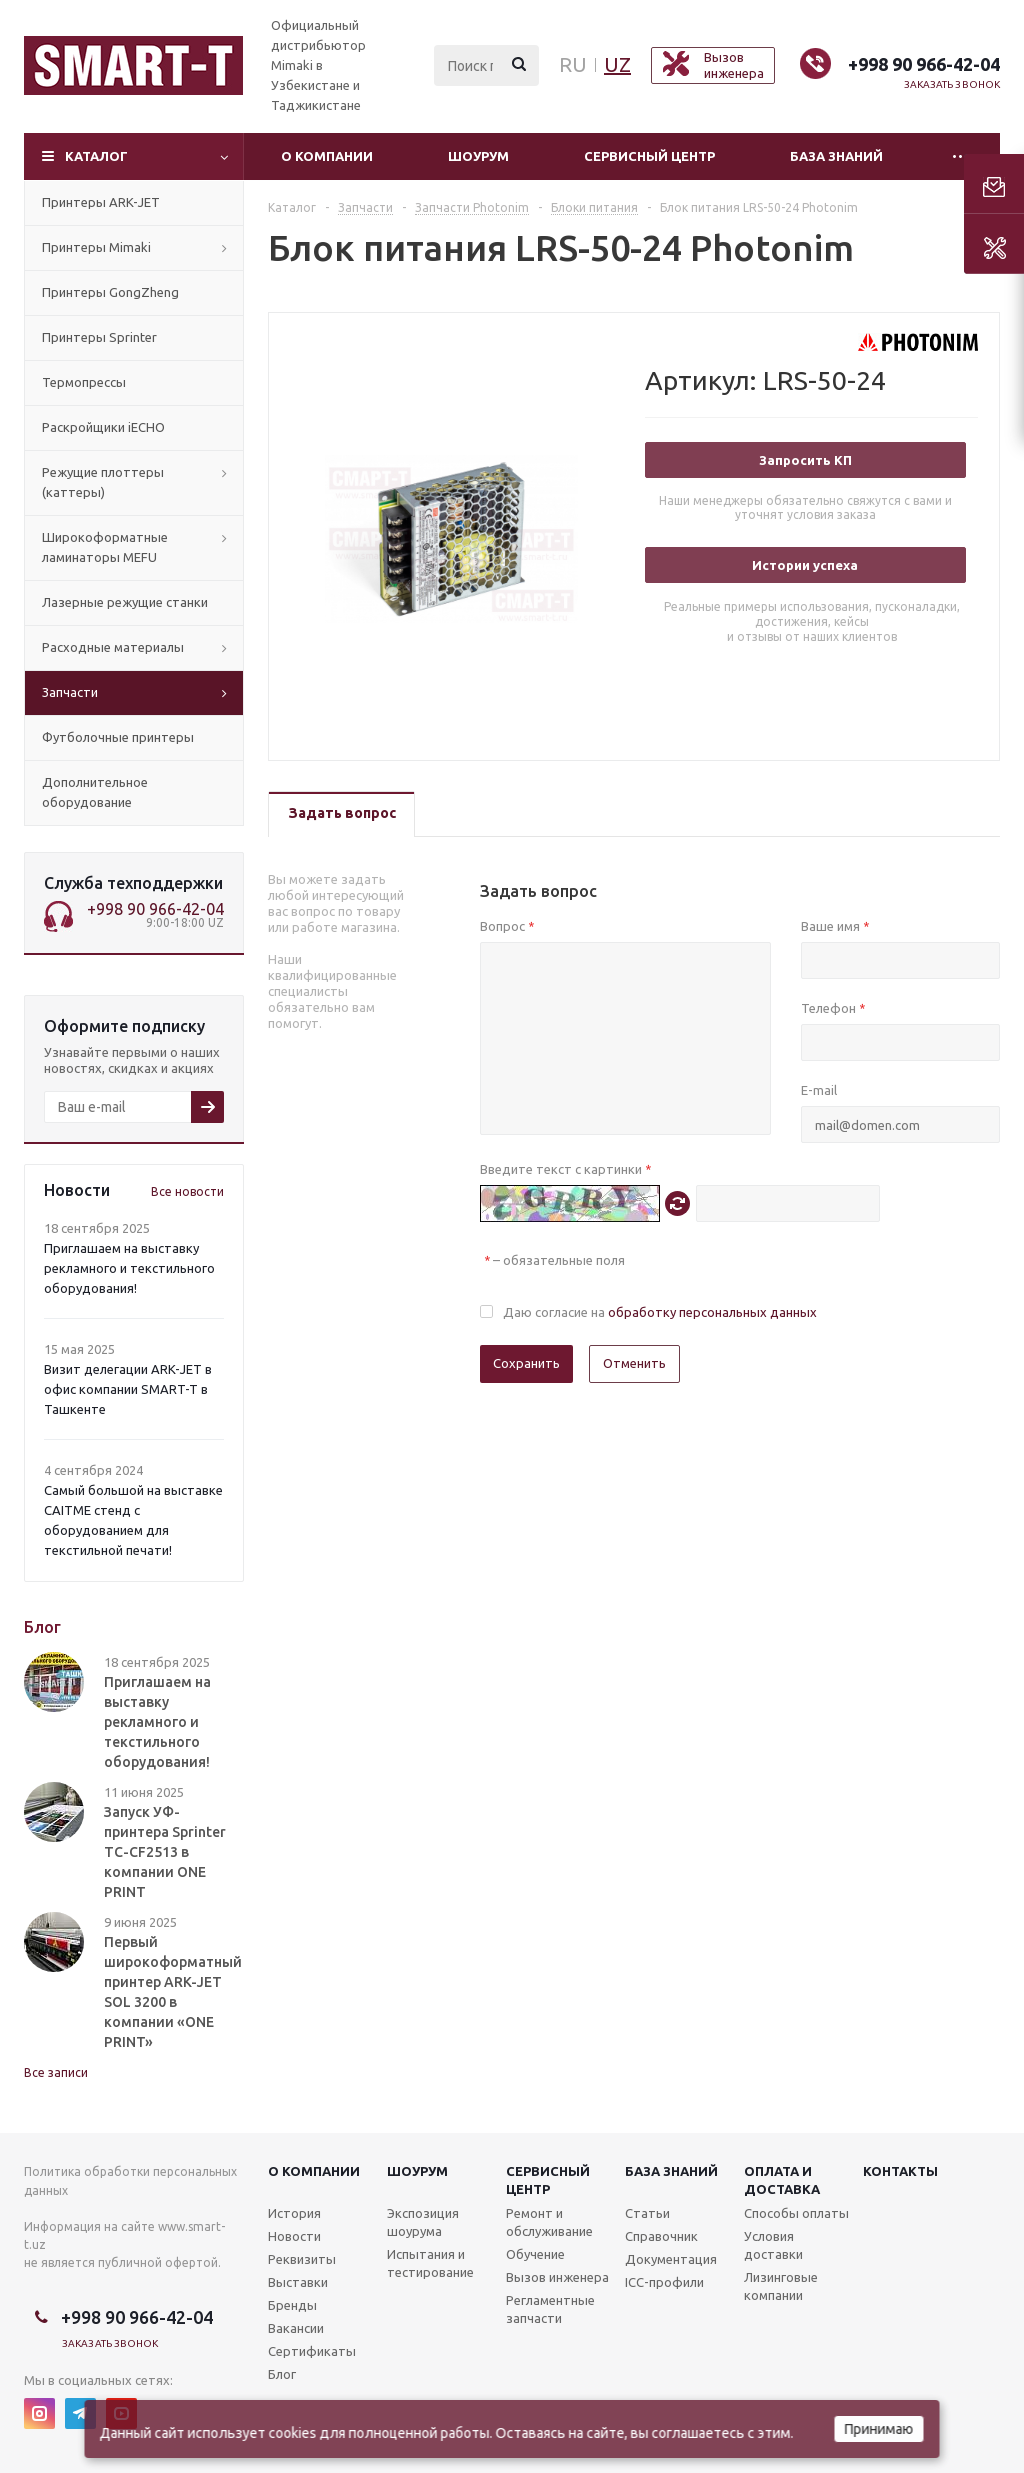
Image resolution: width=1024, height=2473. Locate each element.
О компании (327, 156)
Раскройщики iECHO (103, 427)
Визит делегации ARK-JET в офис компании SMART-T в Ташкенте (128, 1389)
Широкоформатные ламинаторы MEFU (105, 547)
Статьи (647, 2213)
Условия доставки (773, 2245)
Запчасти (70, 692)
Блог (282, 2374)
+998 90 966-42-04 (924, 64)
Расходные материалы (113, 647)
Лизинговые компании (781, 2286)
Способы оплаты (796, 2213)
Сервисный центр (649, 156)
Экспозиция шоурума (423, 2222)
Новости (294, 2236)
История (294, 2213)
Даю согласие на (660, 1312)
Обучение (535, 2254)
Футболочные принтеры (118, 737)
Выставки (298, 2282)
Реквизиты (302, 2259)
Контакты (900, 2171)
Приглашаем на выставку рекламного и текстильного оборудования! (129, 1268)
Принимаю (879, 2429)
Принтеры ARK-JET (101, 202)
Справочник (661, 2236)
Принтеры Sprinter (99, 337)
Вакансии (296, 2328)
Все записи (56, 2072)
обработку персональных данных (712, 1312)
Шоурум (478, 156)
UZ (617, 64)
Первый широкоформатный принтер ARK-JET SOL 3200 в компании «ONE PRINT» (173, 1992)
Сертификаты (312, 2351)
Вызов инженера (557, 2277)
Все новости (187, 1191)
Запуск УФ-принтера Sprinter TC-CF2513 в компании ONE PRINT (165, 1852)
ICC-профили (664, 2282)
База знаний (836, 156)
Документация (671, 2259)
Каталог (96, 156)
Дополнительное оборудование (95, 792)
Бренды (292, 2305)
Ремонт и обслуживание (549, 2222)
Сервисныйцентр (548, 2180)
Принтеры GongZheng (110, 292)
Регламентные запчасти (550, 2309)
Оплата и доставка (782, 2180)
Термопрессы (84, 382)
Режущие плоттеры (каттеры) (103, 482)
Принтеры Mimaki (96, 247)
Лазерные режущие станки (125, 602)
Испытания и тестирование (430, 2263)
